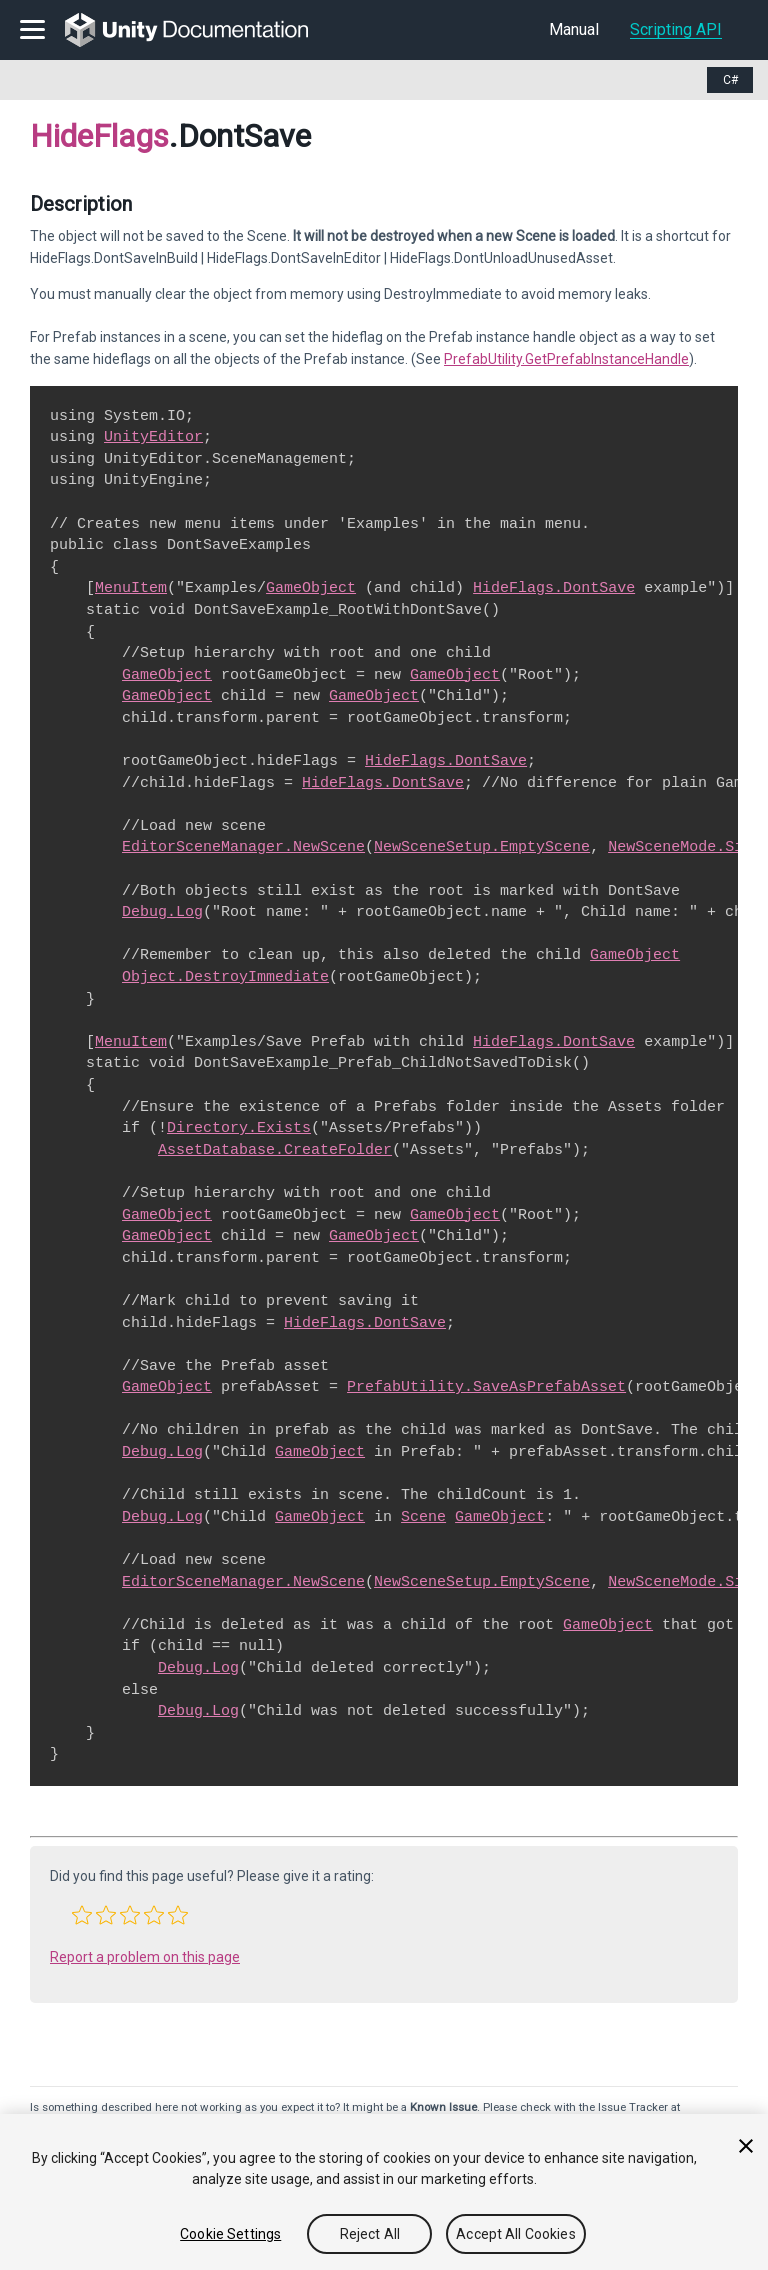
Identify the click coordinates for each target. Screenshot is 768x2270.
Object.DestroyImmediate (225, 977)
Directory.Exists (239, 1128)
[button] (82, 1915)
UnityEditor (153, 437)
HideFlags (99, 136)
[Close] (746, 2146)
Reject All (370, 2234)
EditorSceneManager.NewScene (243, 847)
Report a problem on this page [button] (145, 1957)
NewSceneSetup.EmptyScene (482, 847)
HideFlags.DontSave (554, 588)
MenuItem (131, 588)
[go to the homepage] (200, 30)
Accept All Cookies (516, 2234)
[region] (384, 2192)
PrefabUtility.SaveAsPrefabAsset (486, 1387)
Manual (574, 29)
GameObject (311, 588)
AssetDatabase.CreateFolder (275, 1150)
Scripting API (676, 29)
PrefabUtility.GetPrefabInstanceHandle (566, 359)
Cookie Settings (230, 2234)
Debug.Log (162, 912)
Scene (423, 1517)
